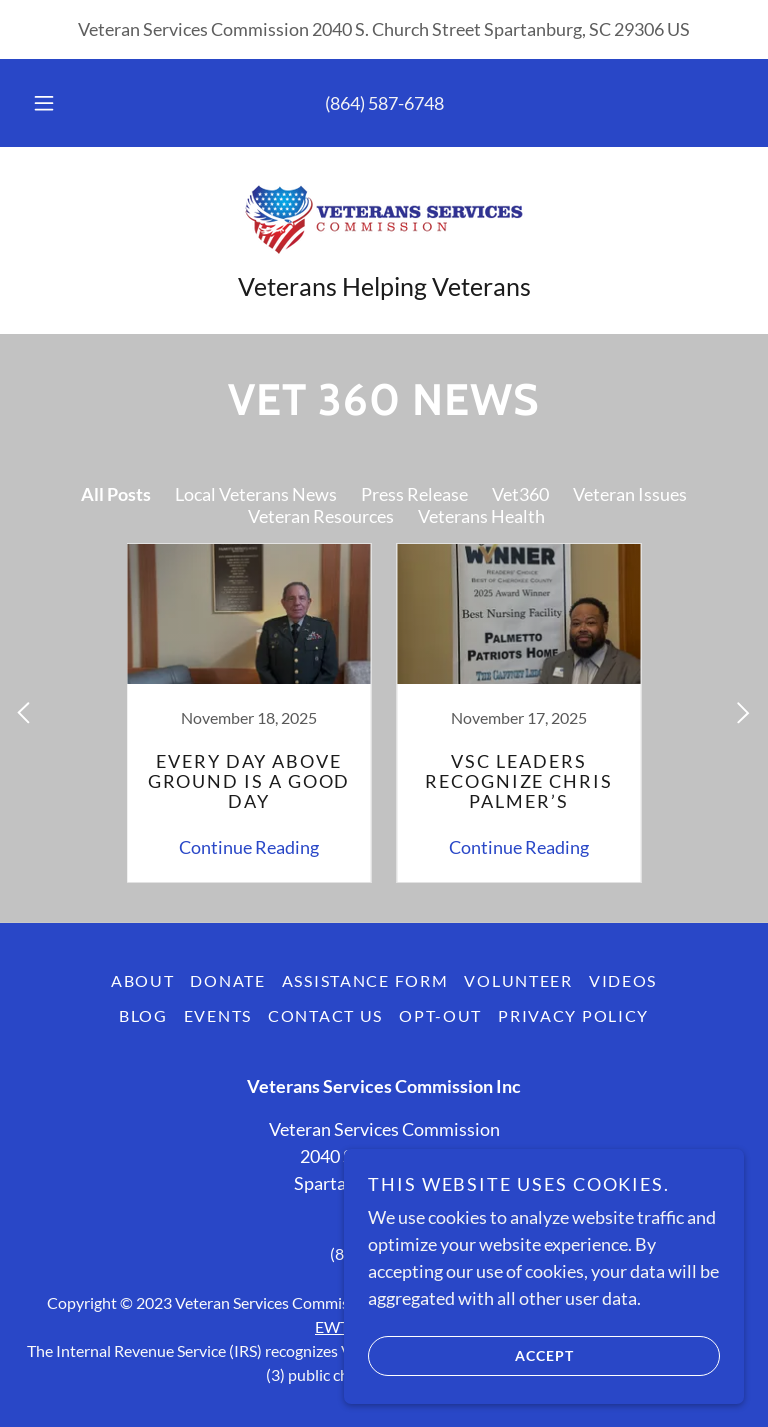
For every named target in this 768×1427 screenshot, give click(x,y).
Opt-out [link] (440, 1015)
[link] (384, 219)
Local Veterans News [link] (256, 494)
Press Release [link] (414, 494)
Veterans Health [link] (481, 516)
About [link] (143, 980)
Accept (471, 1355)
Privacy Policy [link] (573, 1015)
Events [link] (218, 1015)
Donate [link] (227, 980)
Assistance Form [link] (365, 980)
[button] (55, 103)
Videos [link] (623, 980)
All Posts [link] (116, 494)
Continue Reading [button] (249, 847)
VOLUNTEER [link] (518, 980)
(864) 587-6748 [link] (384, 103)
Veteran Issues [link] (630, 494)
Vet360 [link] (520, 494)
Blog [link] (143, 1015)
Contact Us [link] (325, 1015)
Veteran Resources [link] (321, 516)
